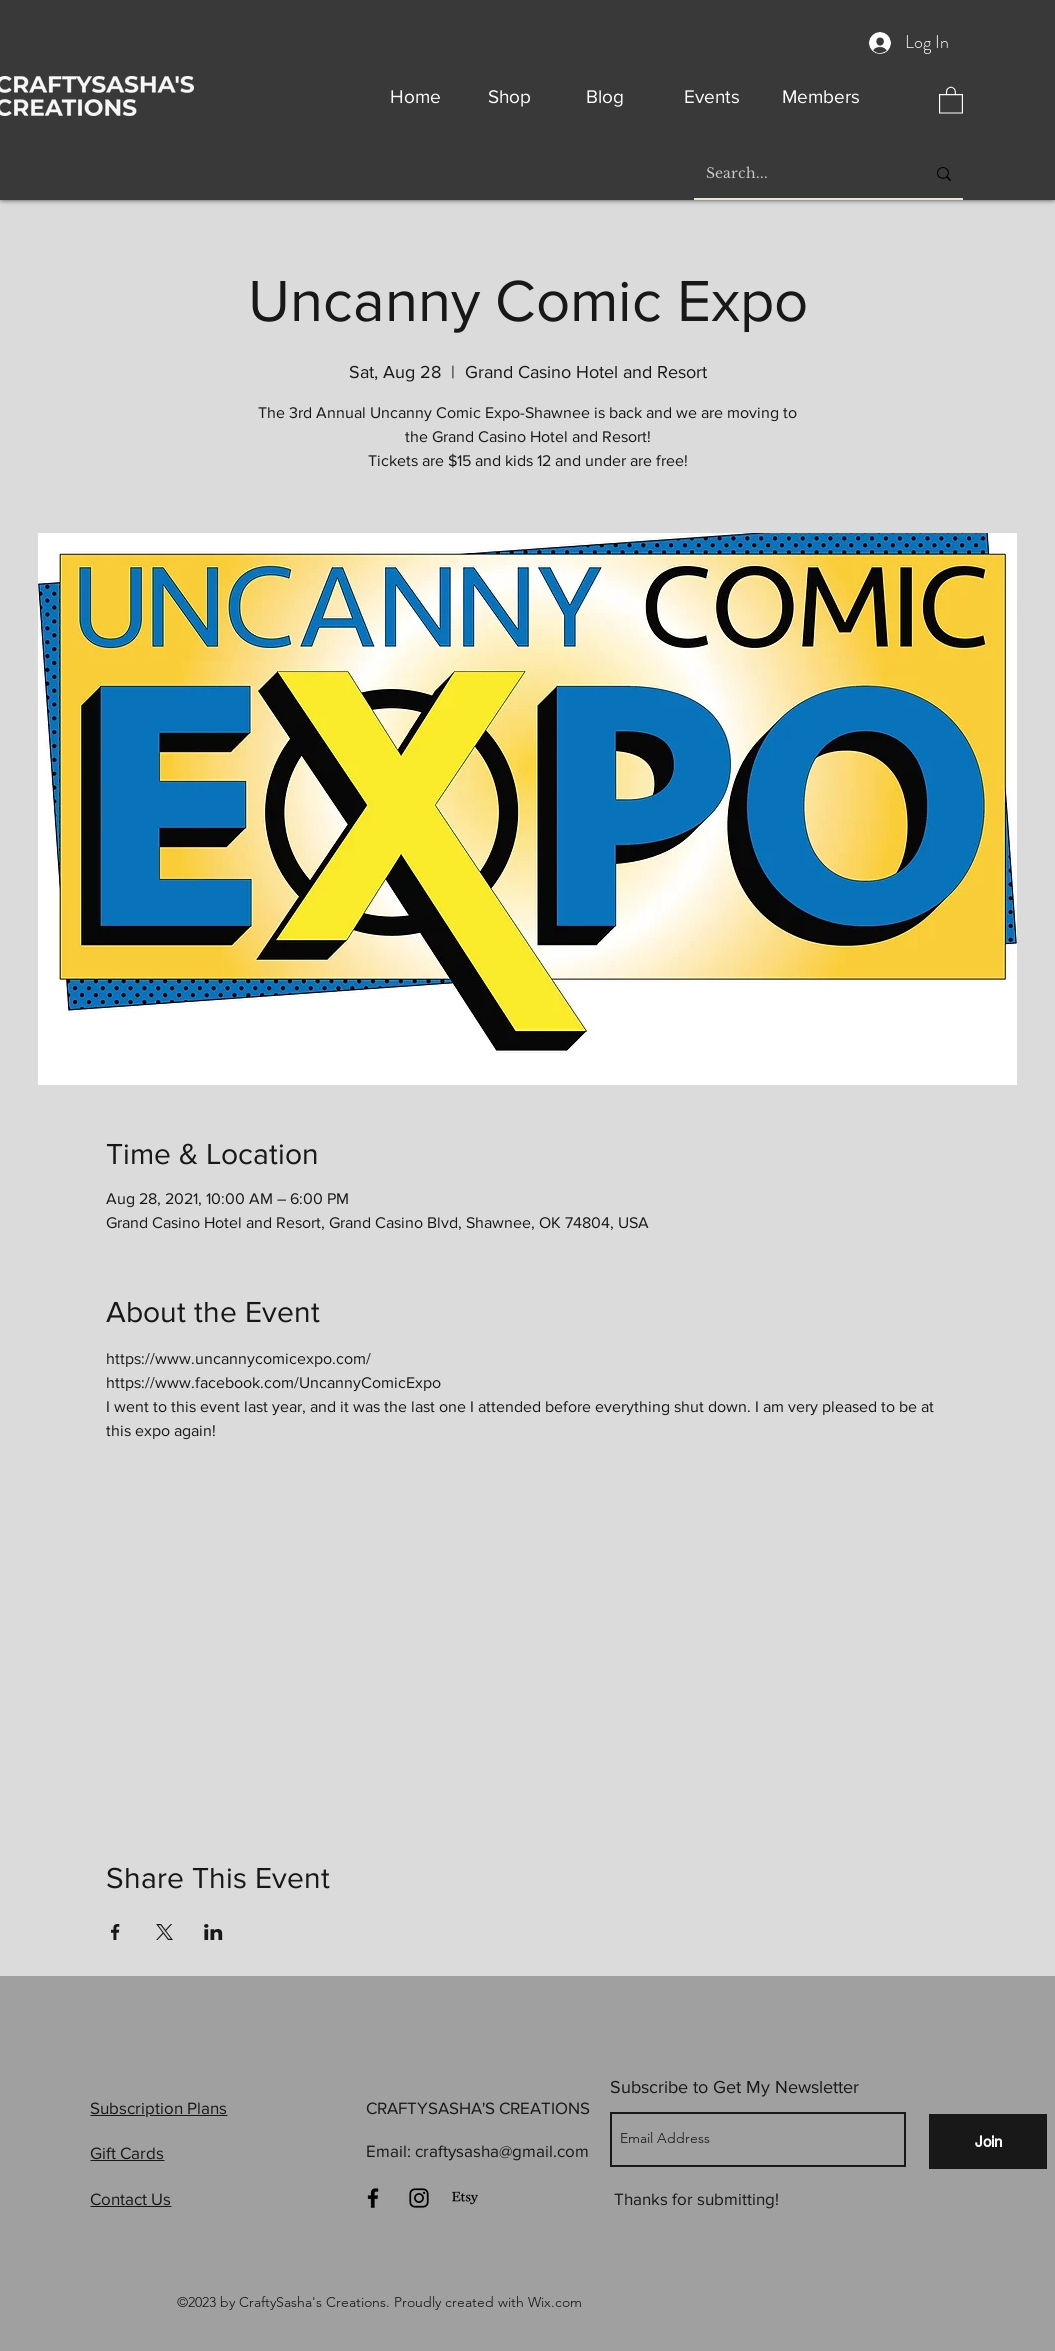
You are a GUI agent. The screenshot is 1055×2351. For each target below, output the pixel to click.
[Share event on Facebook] (115, 1932)
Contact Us (130, 2198)
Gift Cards (127, 2152)
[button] (951, 99)
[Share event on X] (164, 1932)
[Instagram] (419, 2198)
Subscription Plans (158, 2107)
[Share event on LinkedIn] (213, 1932)
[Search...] (800, 174)
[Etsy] (465, 2198)
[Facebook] (373, 2198)
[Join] (988, 2141)
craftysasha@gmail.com (502, 2150)
